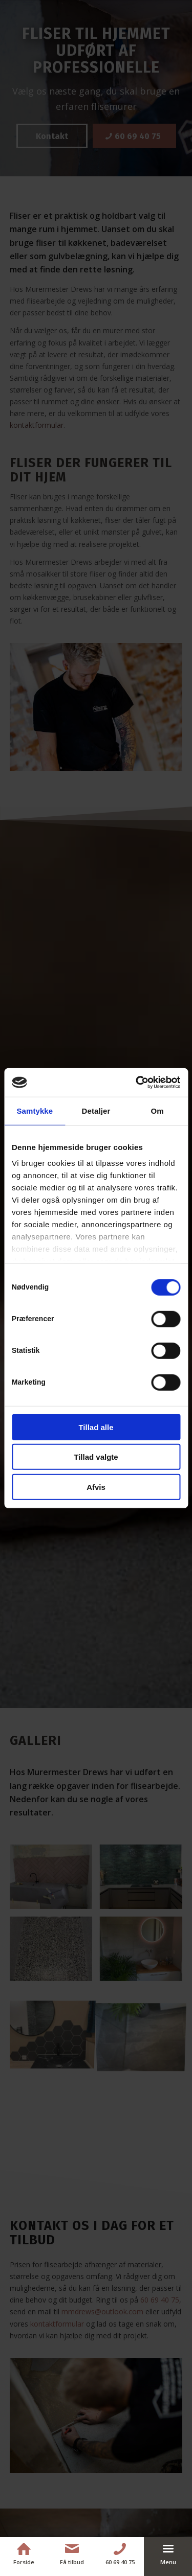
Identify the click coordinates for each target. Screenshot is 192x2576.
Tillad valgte (96, 1457)
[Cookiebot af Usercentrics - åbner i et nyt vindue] (136, 1082)
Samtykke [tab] (34, 1110)
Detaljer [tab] (96, 1110)
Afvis (96, 1486)
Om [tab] (157, 1110)
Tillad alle (95, 1426)
